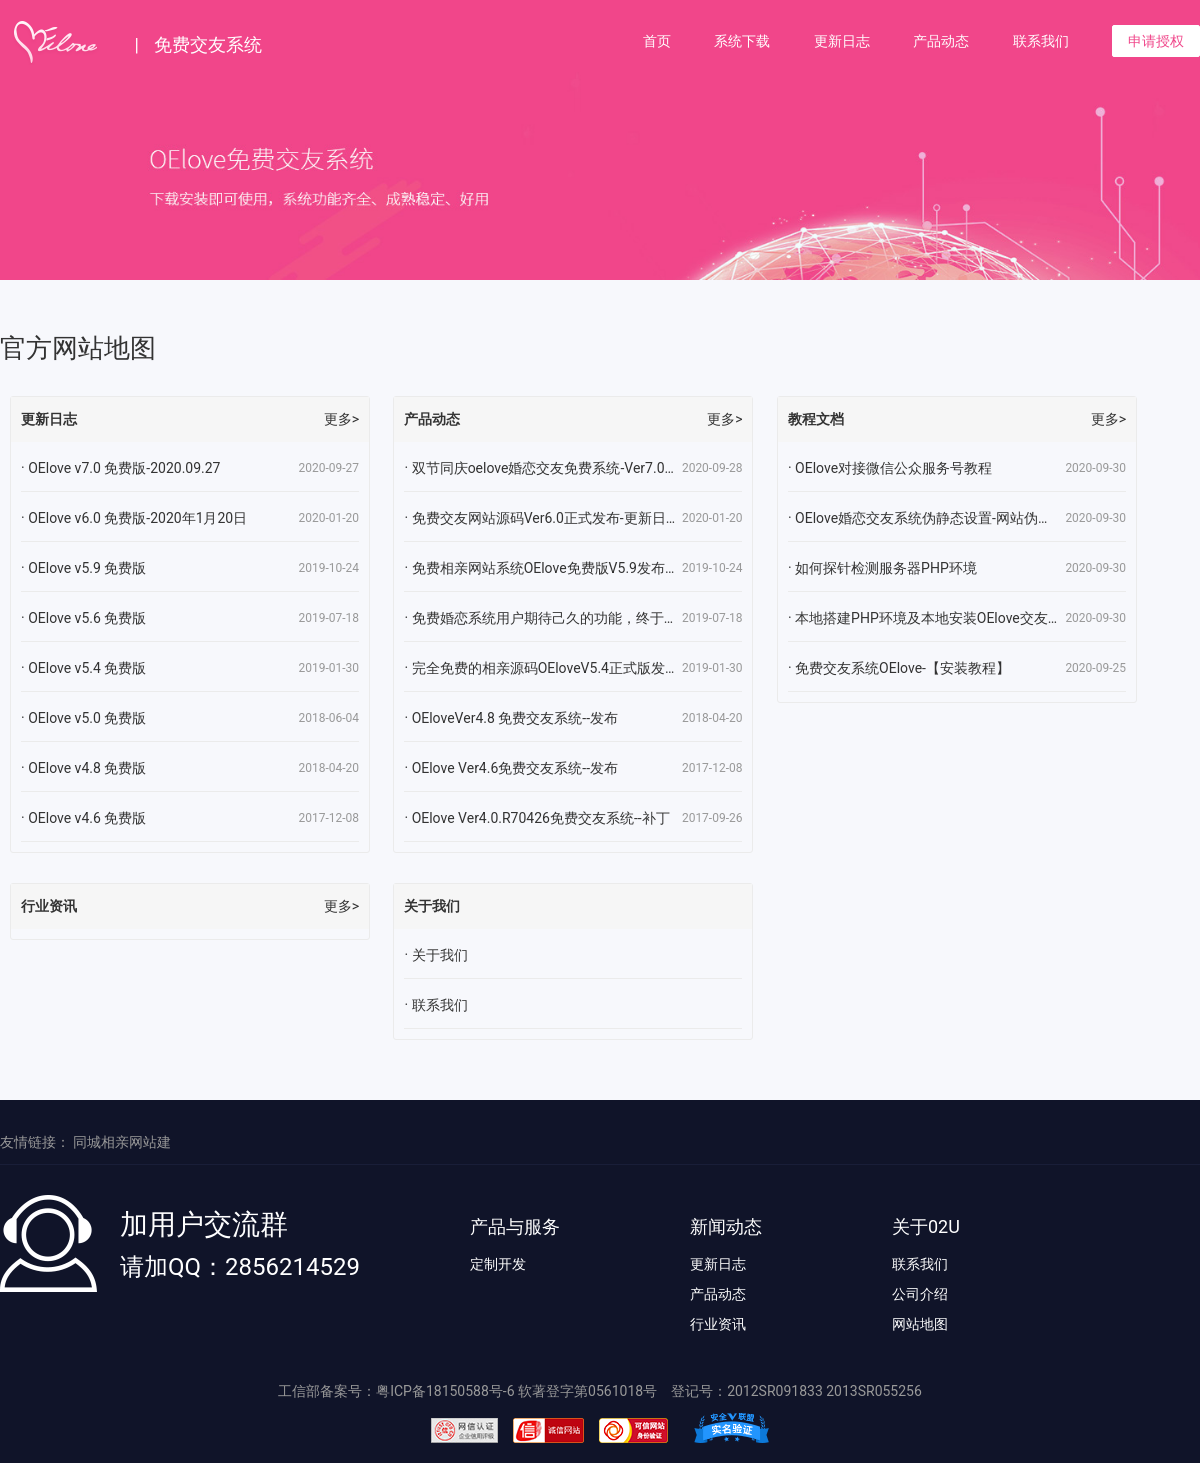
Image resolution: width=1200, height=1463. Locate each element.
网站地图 (920, 1324)
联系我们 (1041, 41)
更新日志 (842, 41)
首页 (657, 41)
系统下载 (742, 41)
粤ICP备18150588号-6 (445, 1391)
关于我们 (440, 955)
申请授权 (1156, 41)
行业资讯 (718, 1324)
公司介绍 (920, 1294)
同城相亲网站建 (122, 1142)
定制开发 (498, 1264)
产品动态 (941, 41)
